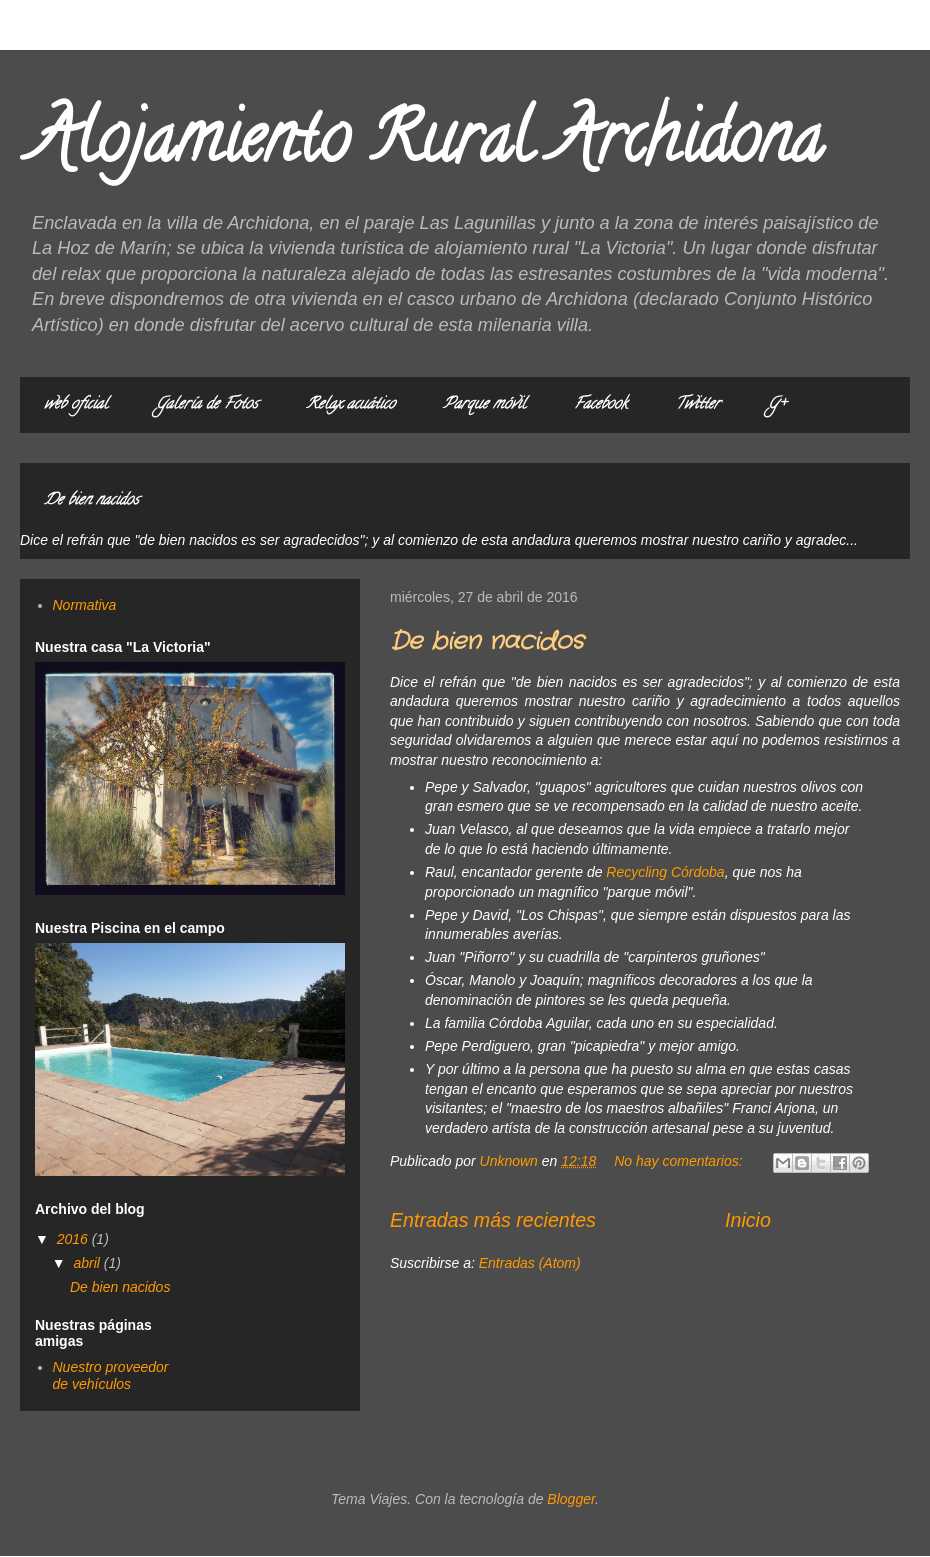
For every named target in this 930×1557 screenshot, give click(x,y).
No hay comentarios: (680, 1161)
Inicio (748, 1220)
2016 (74, 1239)
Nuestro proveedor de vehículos (111, 1375)
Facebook (600, 405)
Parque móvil (484, 405)
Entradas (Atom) (530, 1263)
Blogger (571, 1499)
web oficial (76, 405)
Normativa (85, 605)
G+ (777, 405)
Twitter (697, 405)
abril (88, 1263)
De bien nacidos (91, 501)
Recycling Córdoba (665, 872)
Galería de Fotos (207, 405)
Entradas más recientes (493, 1220)
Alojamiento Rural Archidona (426, 146)
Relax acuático (350, 405)
